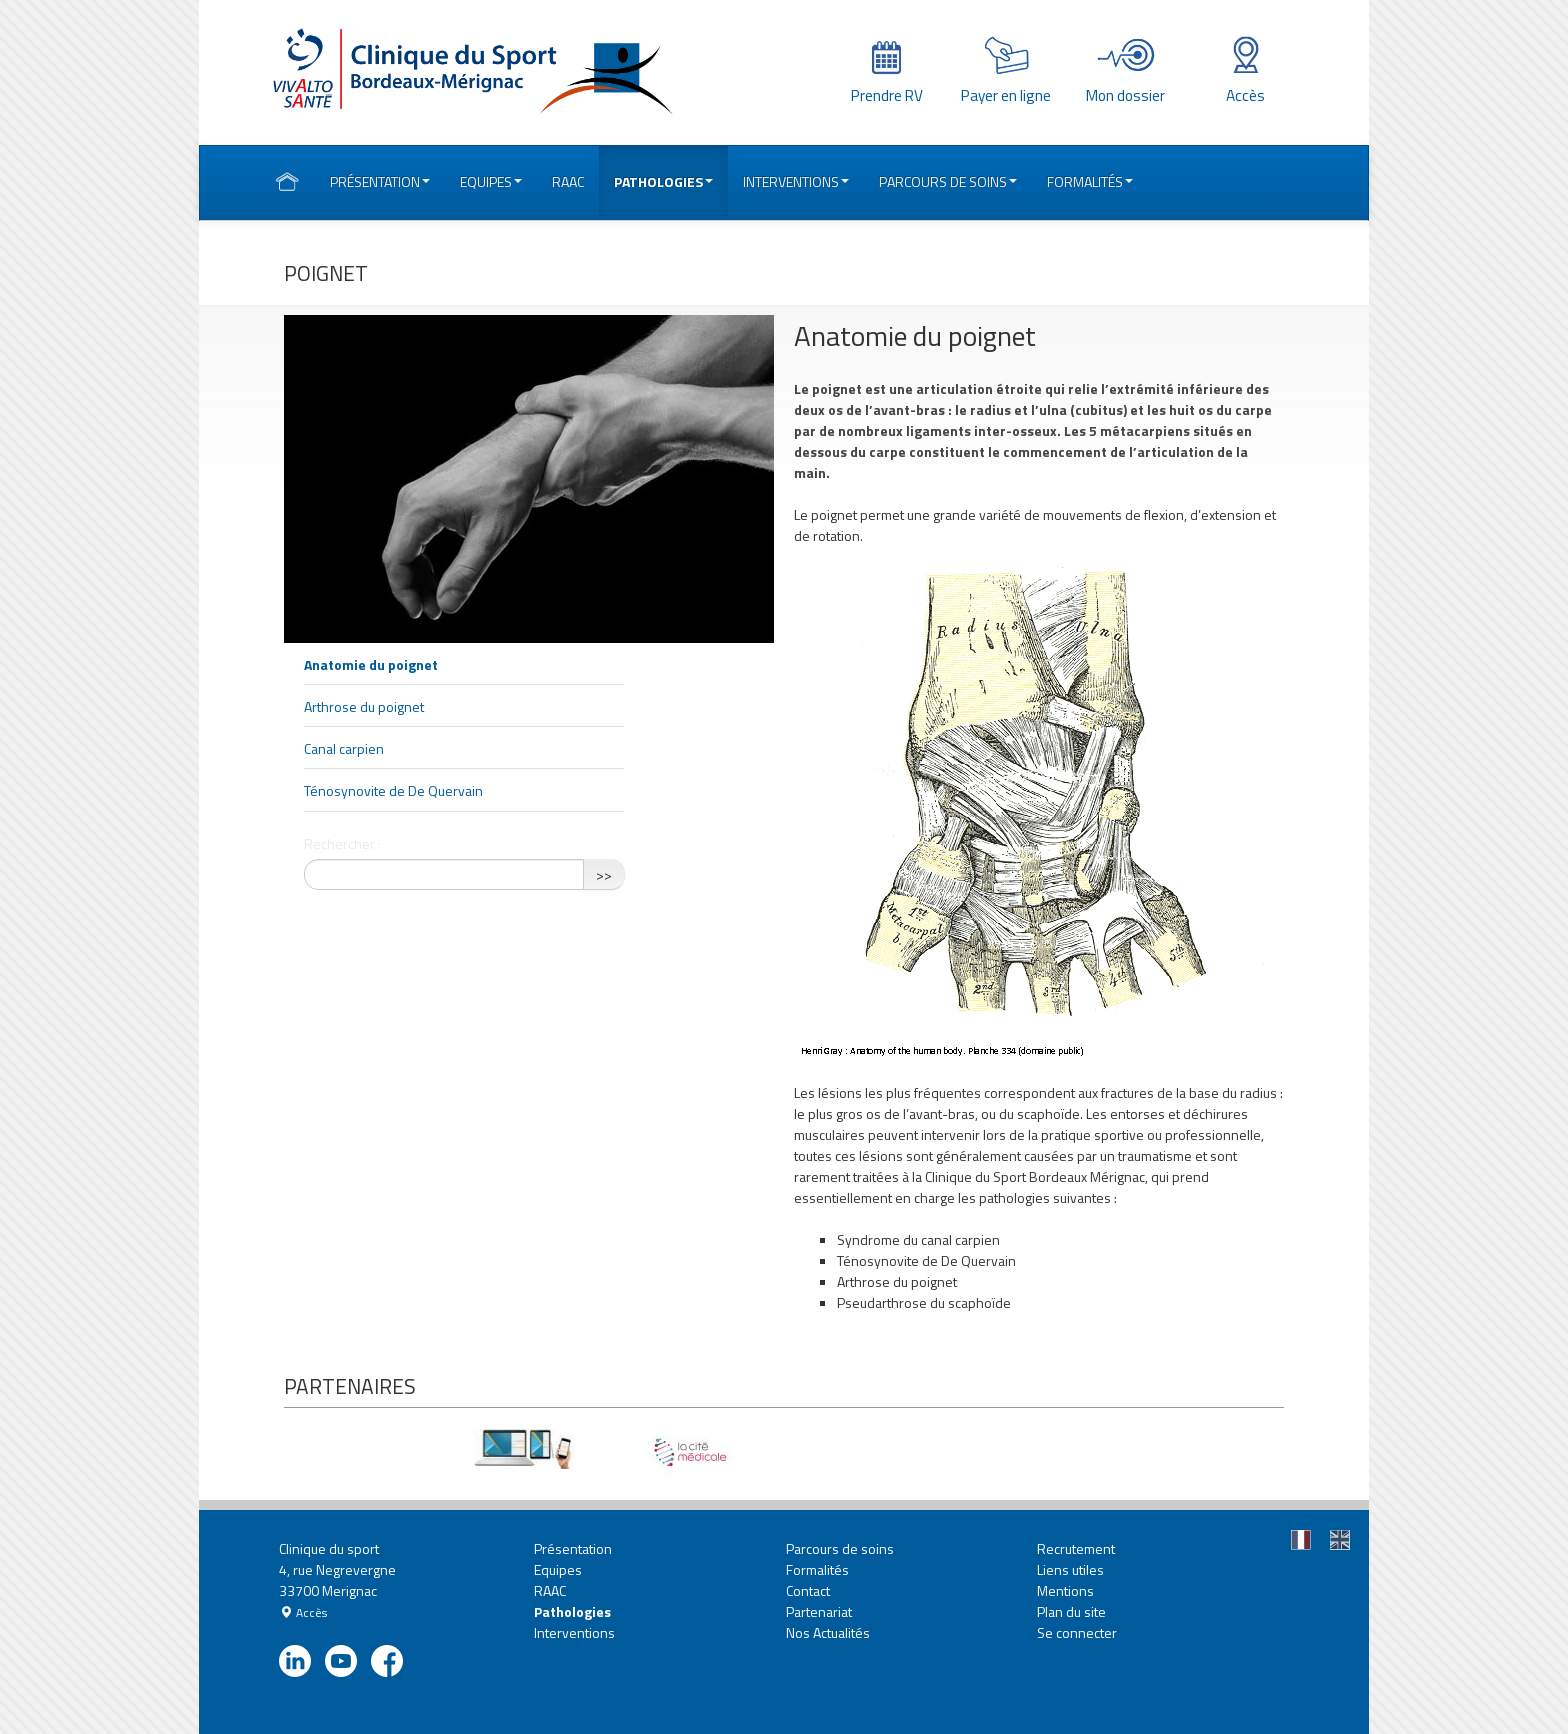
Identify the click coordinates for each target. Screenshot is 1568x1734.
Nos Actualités (828, 1632)
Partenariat (819, 1611)
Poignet (326, 273)
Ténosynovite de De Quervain (393, 790)
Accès (1245, 95)
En (1342, 1542)
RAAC (568, 181)
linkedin (300, 1662)
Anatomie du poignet (371, 664)
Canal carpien (344, 748)
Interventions (796, 181)
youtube (346, 1662)
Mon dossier (1125, 95)
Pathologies (663, 181)
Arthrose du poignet (364, 706)
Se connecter (1077, 1632)
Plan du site (1071, 1611)
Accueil (287, 183)
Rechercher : (342, 843)
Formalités (1090, 181)
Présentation (380, 181)
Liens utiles (1070, 1569)
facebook (392, 1662)
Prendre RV (887, 95)
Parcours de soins (948, 181)
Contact (808, 1590)
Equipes (491, 181)
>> (604, 874)
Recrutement (1076, 1548)
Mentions (1065, 1590)
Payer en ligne (1006, 95)
